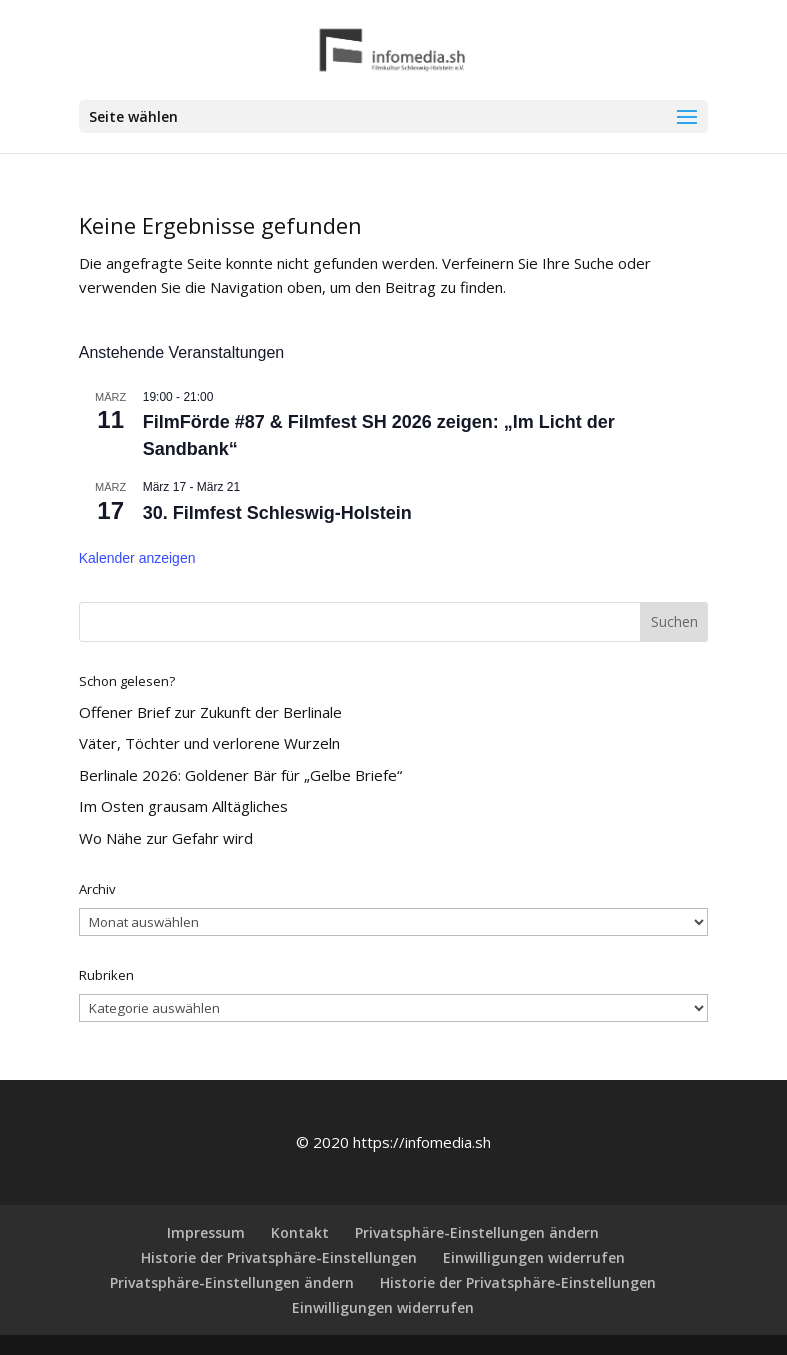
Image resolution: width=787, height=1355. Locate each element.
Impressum (206, 1232)
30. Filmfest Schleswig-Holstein (277, 513)
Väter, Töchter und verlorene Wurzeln (209, 743)
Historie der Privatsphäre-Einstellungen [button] (279, 1257)
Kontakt (300, 1232)
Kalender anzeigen (137, 558)
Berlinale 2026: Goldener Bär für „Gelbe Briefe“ (240, 775)
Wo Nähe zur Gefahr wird (166, 838)
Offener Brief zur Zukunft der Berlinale (210, 712)
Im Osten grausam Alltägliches (183, 806)
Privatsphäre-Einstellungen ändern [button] (477, 1232)
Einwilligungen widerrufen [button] (534, 1257)
